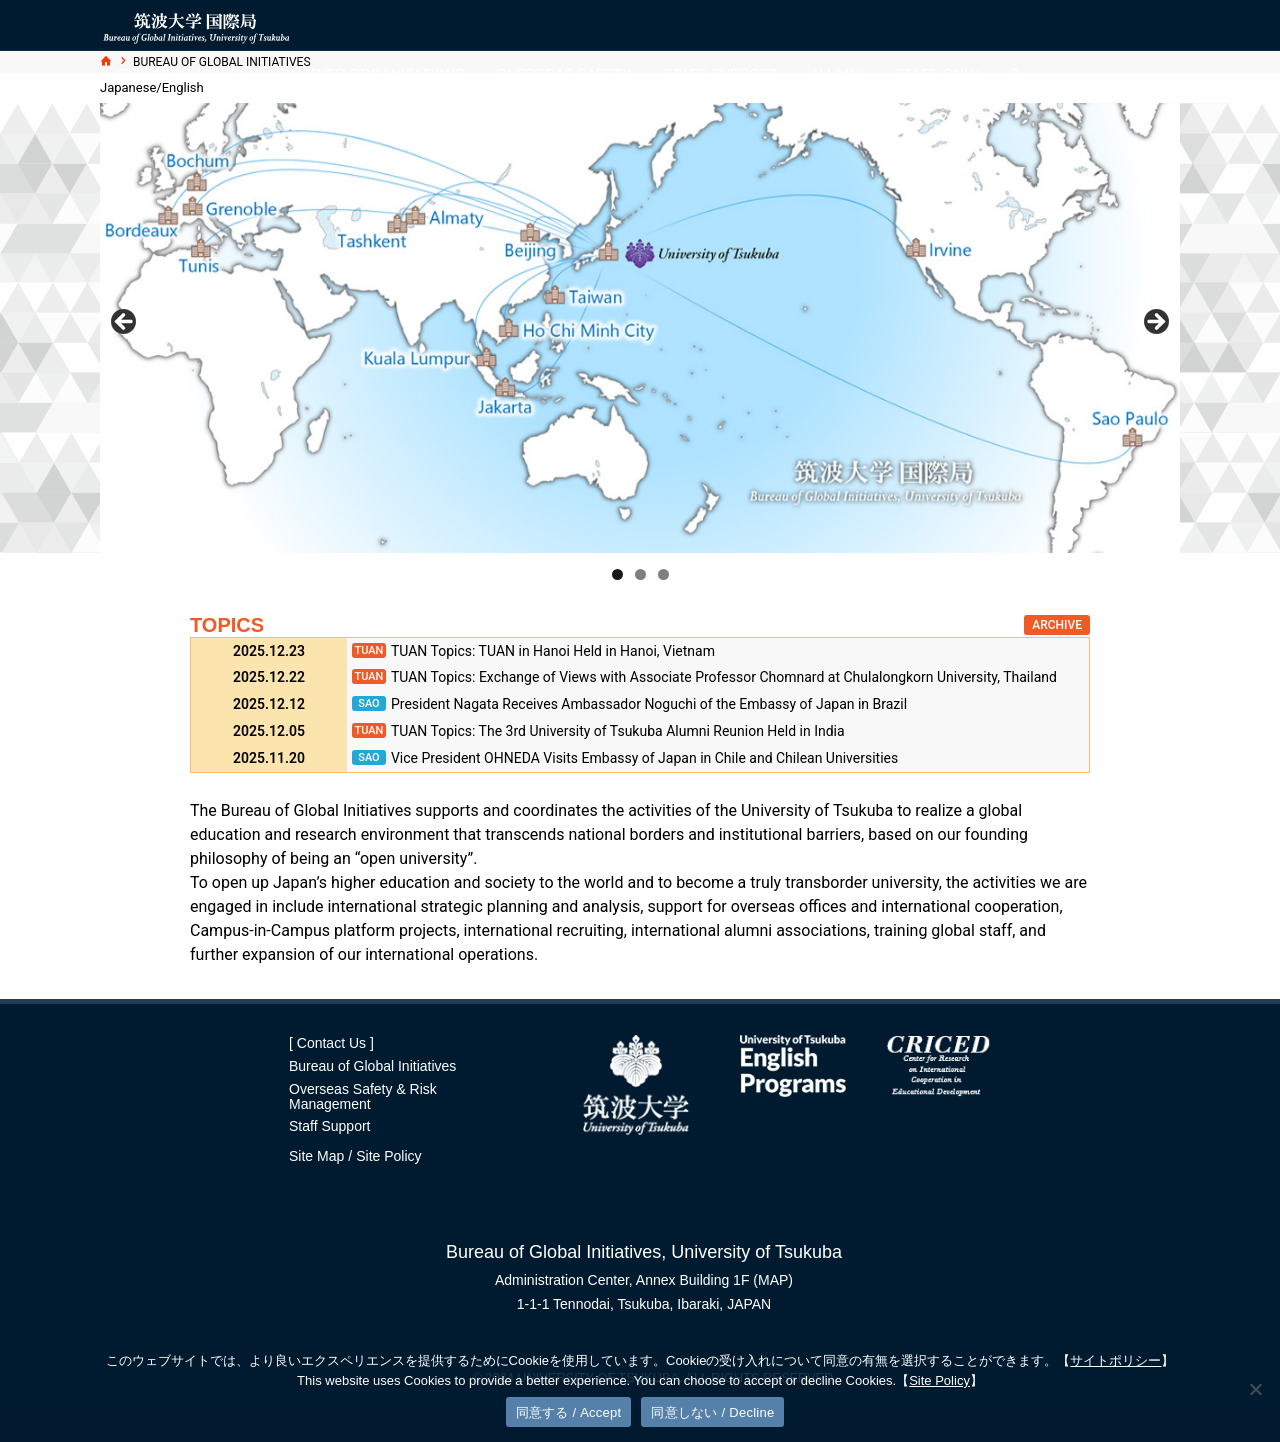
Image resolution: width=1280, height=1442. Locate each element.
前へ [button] (125, 323)
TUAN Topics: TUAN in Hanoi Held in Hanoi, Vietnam (553, 651)
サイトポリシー (1115, 1360)
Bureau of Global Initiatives (372, 1066)
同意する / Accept (569, 1412)
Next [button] (1155, 323)
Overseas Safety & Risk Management (363, 1096)
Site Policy (388, 1156)
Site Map (316, 1156)
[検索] (1015, 75)
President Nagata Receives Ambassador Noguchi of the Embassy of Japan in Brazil (649, 704)
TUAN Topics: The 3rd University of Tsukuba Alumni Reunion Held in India (618, 731)
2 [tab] (640, 574)
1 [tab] (617, 574)
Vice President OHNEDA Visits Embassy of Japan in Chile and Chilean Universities (644, 758)
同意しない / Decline (712, 1412)
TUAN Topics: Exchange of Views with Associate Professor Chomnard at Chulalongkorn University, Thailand (724, 677)
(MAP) (773, 1280)
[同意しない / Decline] (1255, 1389)
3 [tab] (663, 574)
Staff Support (329, 1126)
